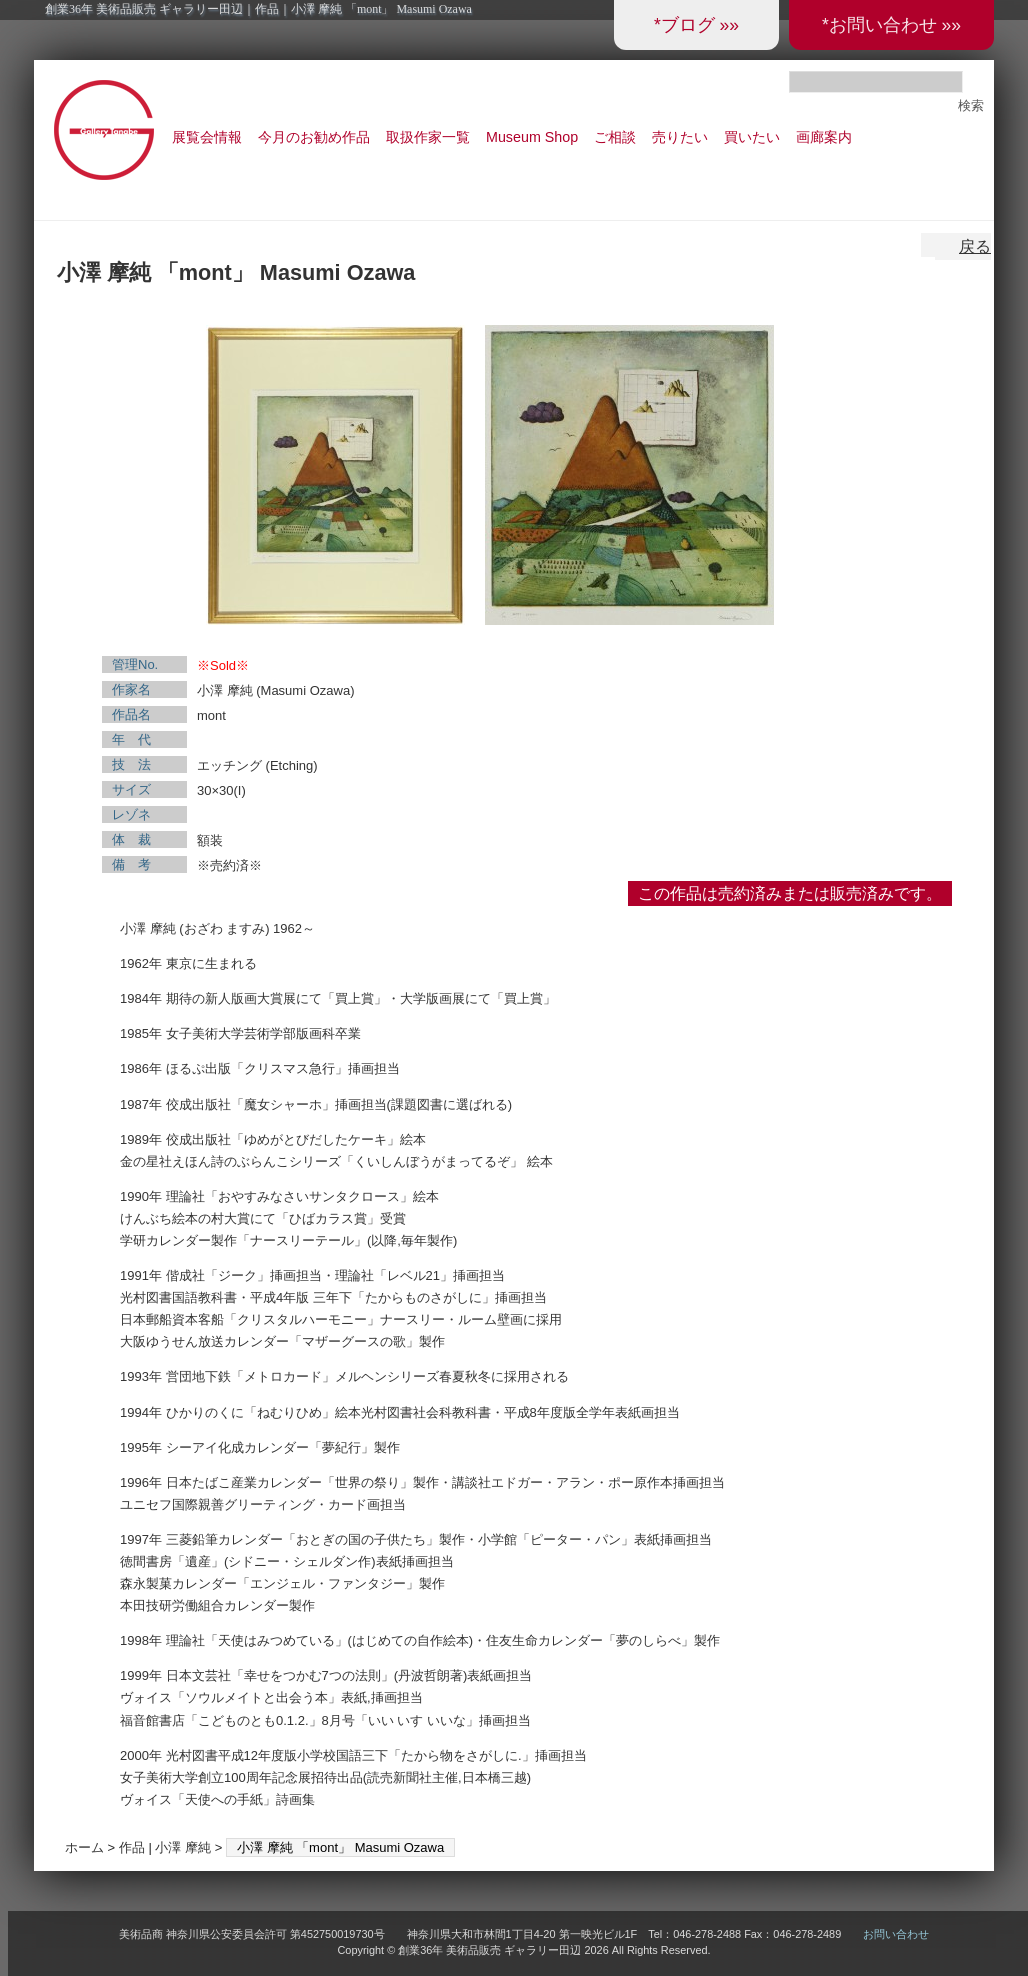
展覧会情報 (207, 137)
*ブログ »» (696, 25)
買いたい (752, 137)
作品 (132, 1847)
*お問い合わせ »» (891, 25)
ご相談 (615, 137)
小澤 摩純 (183, 1847)
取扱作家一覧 (428, 137)
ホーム (84, 1847)
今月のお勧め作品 (314, 137)
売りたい (680, 137)
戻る (975, 246)
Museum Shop (532, 137)
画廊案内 (824, 137)
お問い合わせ (896, 1934)
